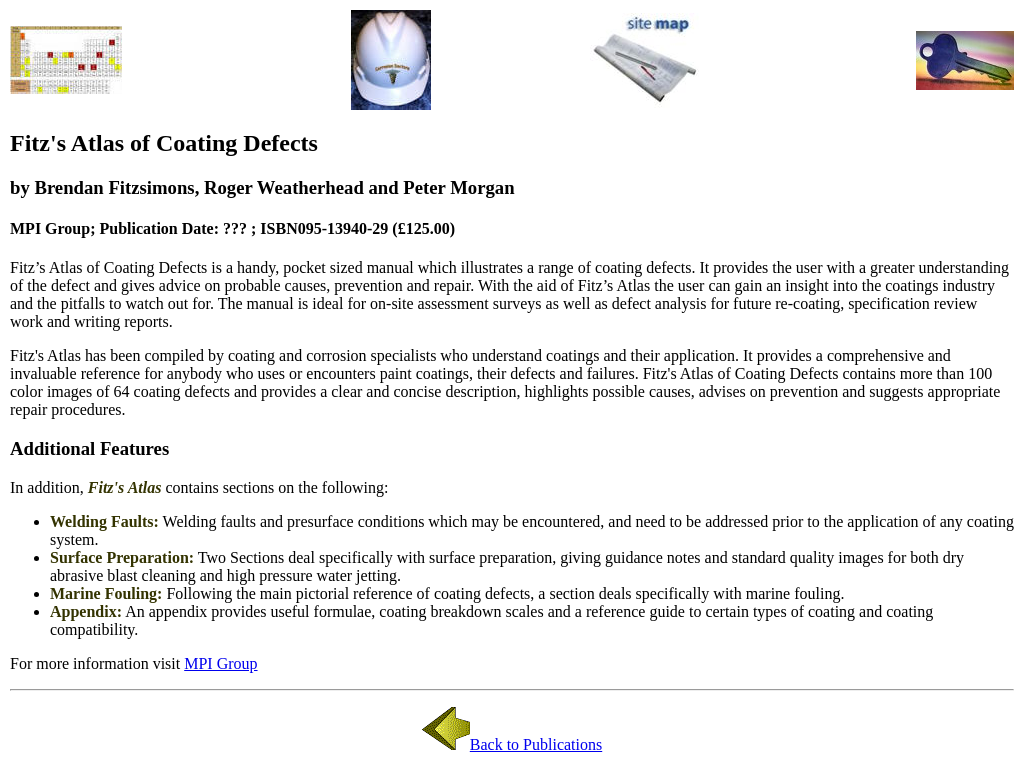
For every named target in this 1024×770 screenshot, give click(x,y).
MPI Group (220, 663)
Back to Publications (512, 744)
